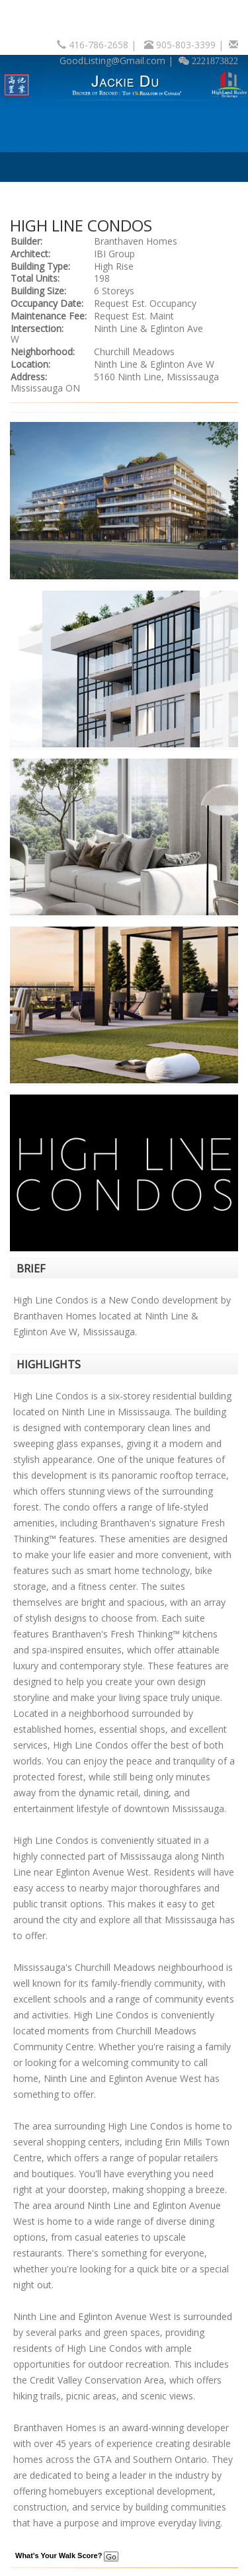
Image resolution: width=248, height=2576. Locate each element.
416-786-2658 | (104, 44)
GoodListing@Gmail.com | (118, 60)
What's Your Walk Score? (66, 2555)
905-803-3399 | (191, 44)
